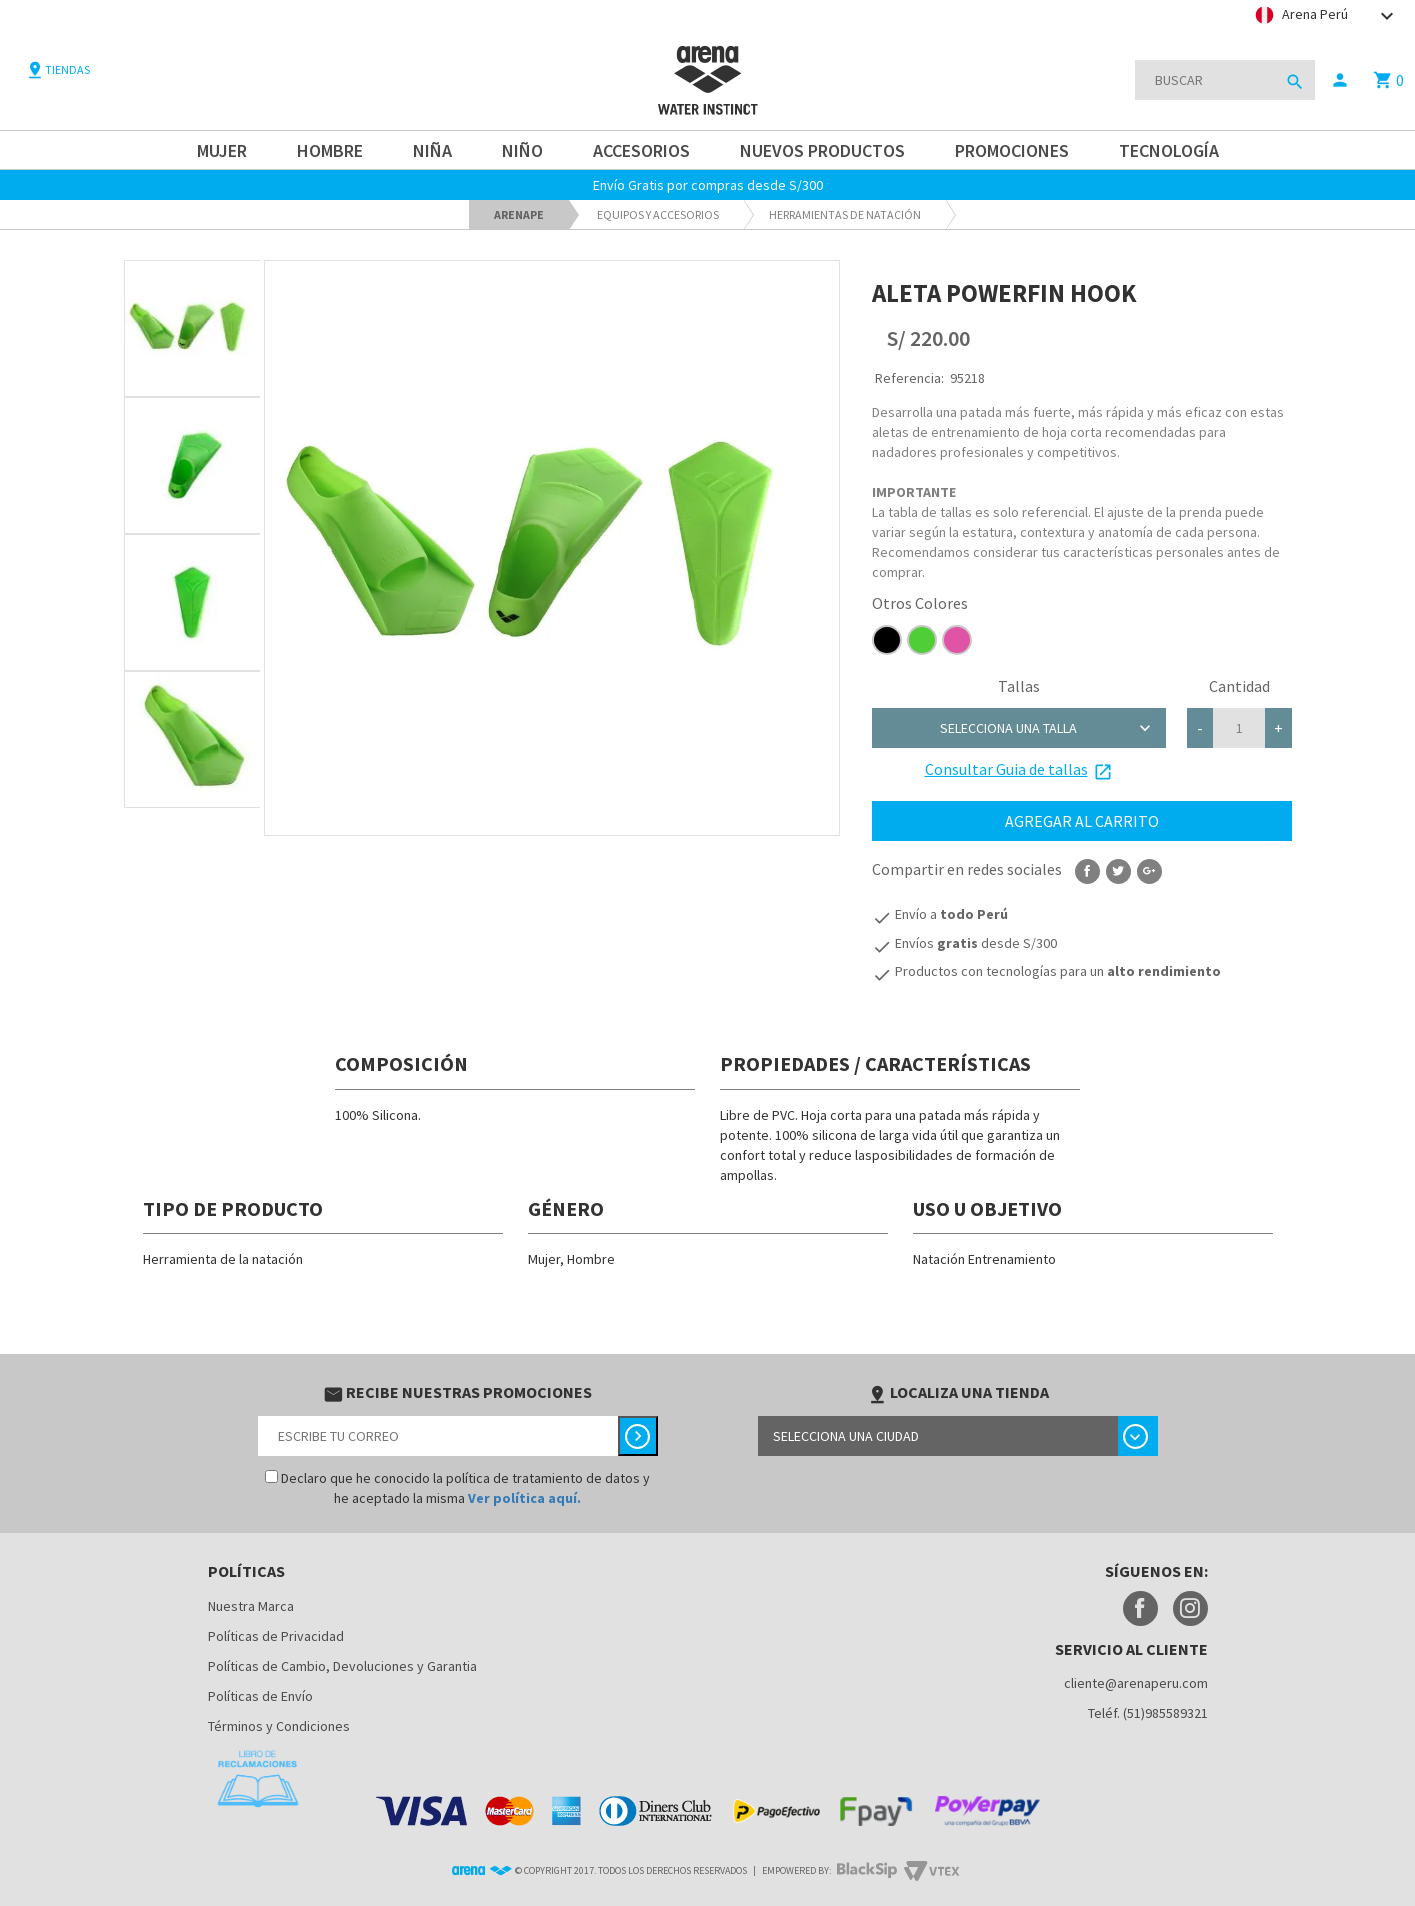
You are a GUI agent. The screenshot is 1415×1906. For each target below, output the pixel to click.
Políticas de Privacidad (276, 1636)
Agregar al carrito (1082, 821)
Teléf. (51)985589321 (1148, 1713)
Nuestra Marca (251, 1606)
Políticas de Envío (260, 1696)
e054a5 (957, 640)
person (1340, 80)
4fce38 (922, 640)
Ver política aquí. (524, 1498)
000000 (887, 640)
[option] (192, 328)
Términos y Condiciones (279, 1726)
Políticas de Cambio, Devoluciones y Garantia (342, 1666)
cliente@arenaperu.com (1136, 1683)
